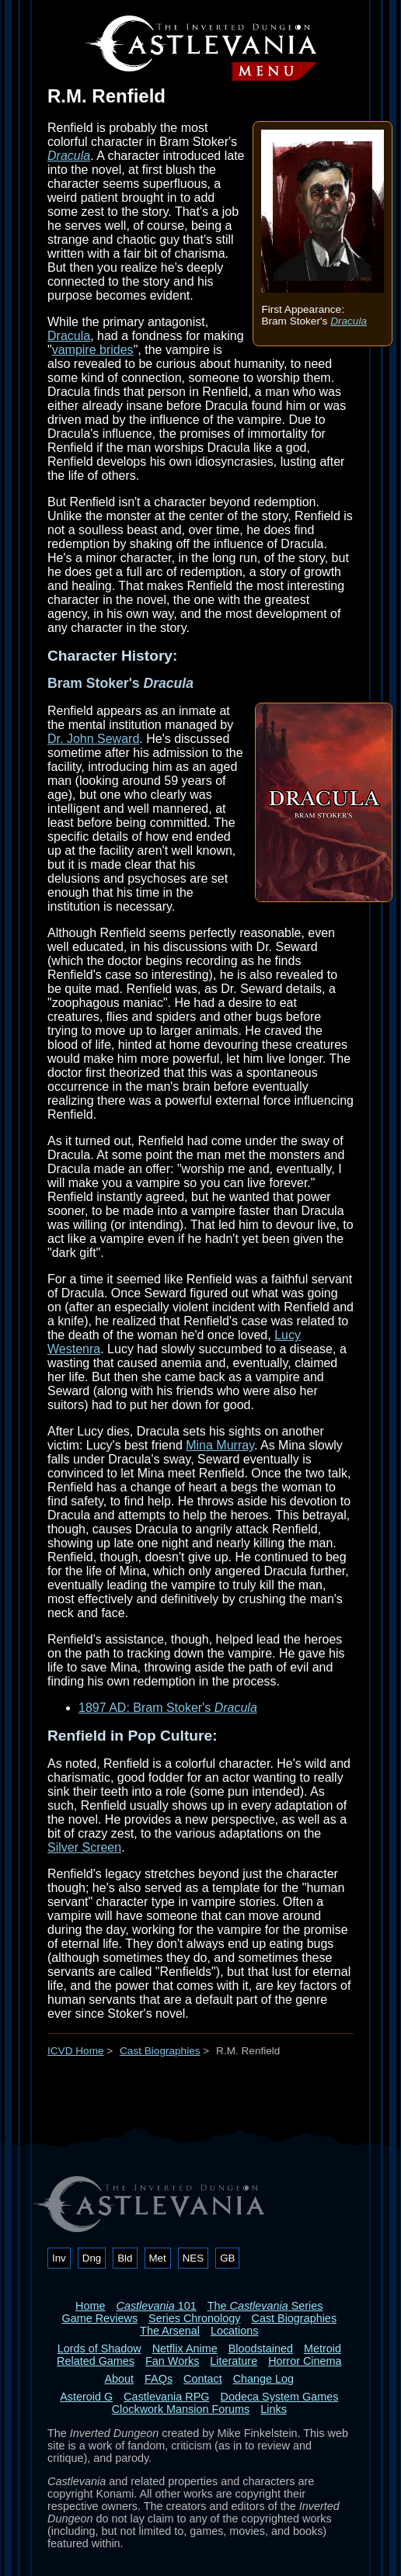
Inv (59, 2258)
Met (157, 2258)
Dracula (348, 321)
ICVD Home (75, 2051)
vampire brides (93, 349)
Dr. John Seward (93, 738)
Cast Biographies (160, 2051)
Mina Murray (220, 1445)
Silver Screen (84, 1847)
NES (193, 2258)
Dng (91, 2258)
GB (227, 2258)
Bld (124, 2258)
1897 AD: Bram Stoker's (167, 1707)
